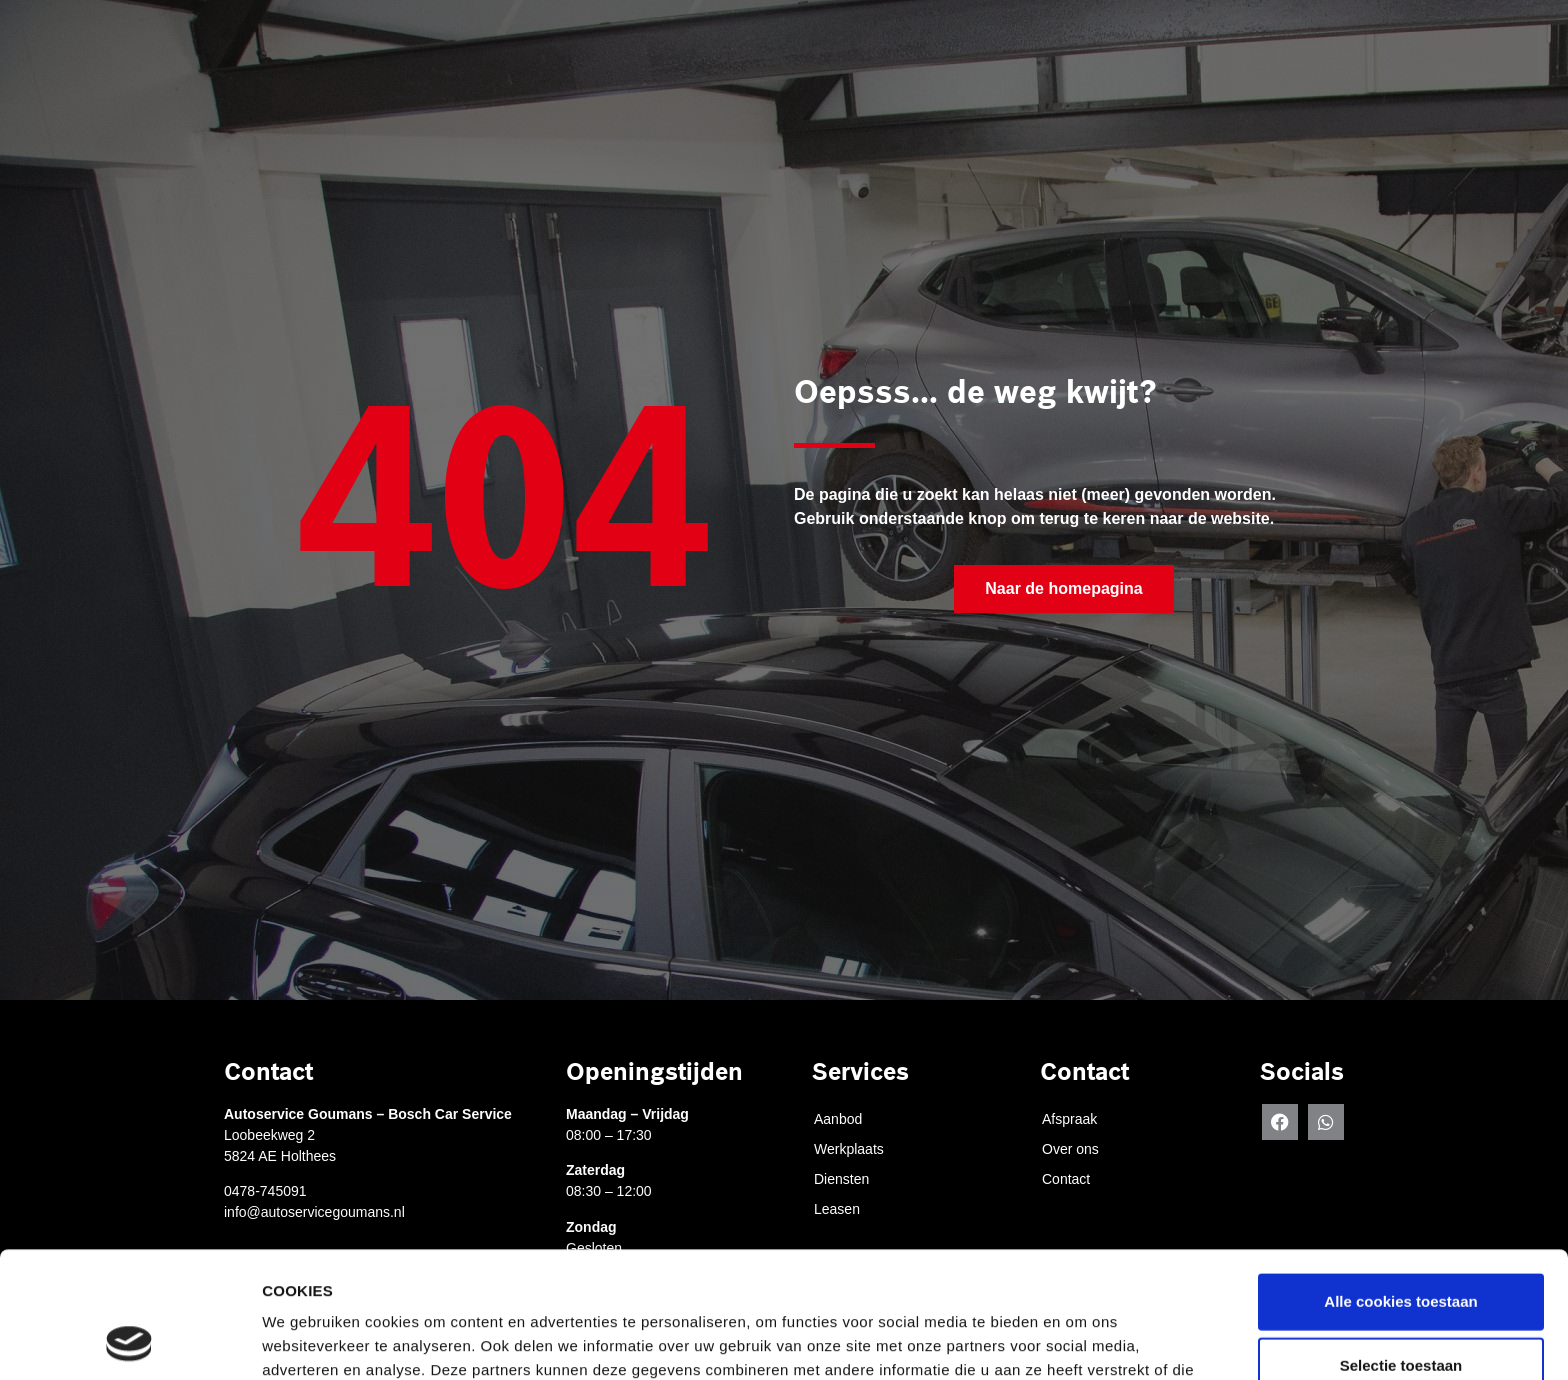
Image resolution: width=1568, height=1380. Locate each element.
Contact (1324, 67)
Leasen (1113, 67)
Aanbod (838, 1119)
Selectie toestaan (1401, 1246)
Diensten (1009, 67)
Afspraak (771, 67)
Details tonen (1080, 1340)
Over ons (1217, 67)
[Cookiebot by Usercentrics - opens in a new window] (129, 1341)
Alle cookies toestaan (1400, 1182)
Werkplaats (890, 67)
